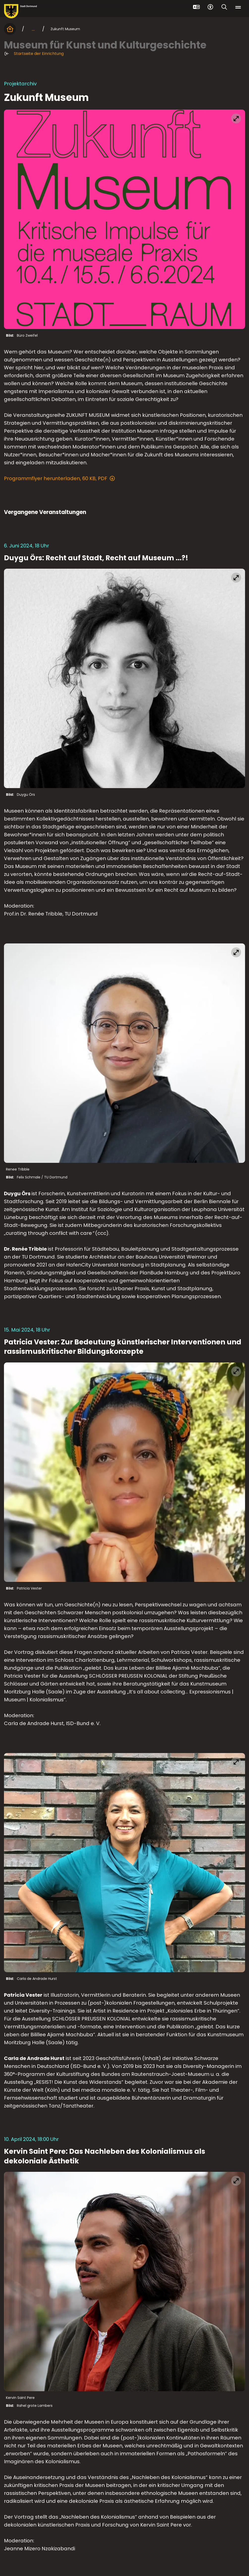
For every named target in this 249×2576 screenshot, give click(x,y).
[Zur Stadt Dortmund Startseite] (20, 11)
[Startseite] (10, 29)
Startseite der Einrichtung (34, 53)
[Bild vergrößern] (124, 219)
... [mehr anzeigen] (33, 28)
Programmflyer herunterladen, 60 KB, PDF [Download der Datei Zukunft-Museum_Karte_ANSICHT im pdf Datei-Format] (56, 478)
